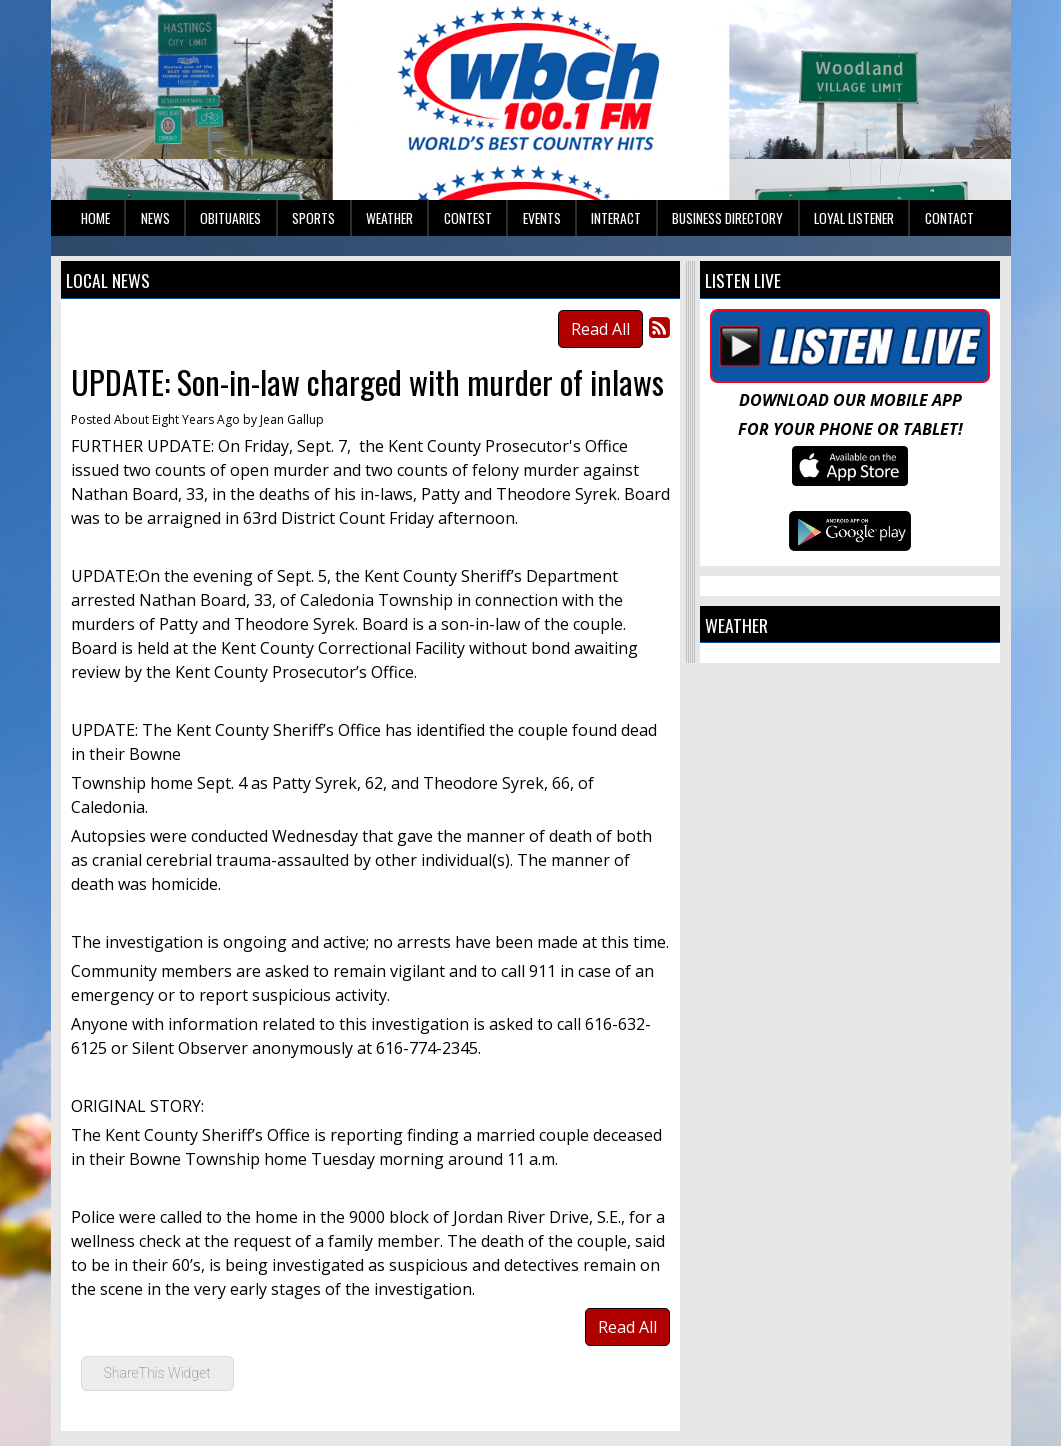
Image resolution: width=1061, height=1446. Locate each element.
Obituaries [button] (230, 218)
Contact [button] (949, 218)
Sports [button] (313, 218)
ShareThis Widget (157, 1373)
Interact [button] (616, 218)
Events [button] (542, 218)
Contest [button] (468, 218)
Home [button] (95, 218)
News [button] (155, 218)
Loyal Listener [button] (854, 218)
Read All (600, 329)
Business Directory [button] (727, 218)
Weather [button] (389, 218)
